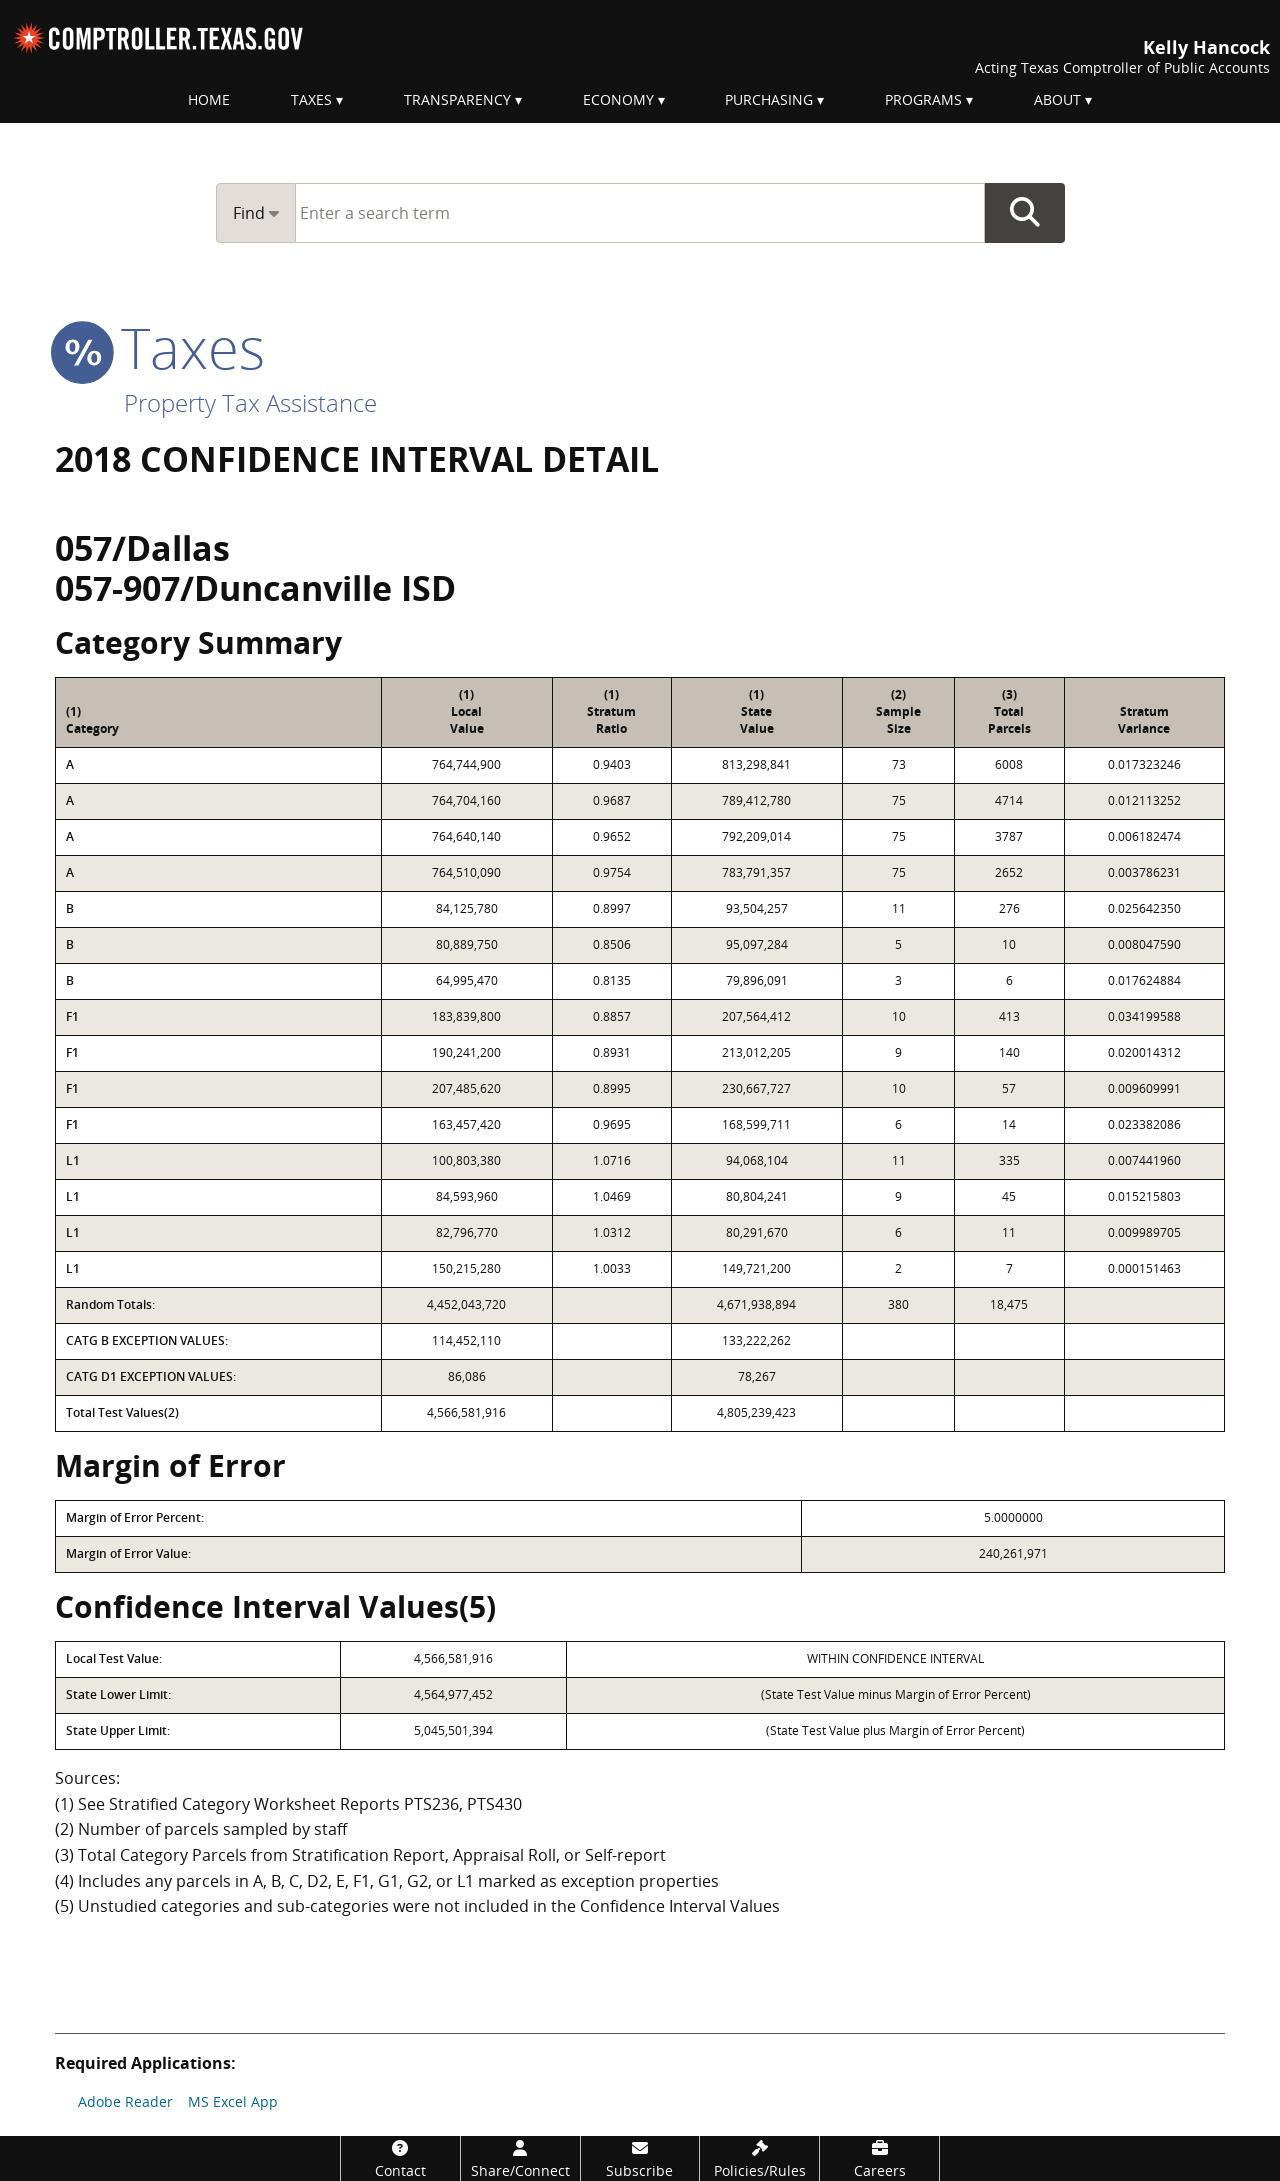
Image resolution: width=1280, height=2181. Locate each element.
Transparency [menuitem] (457, 99)
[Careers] (879, 2158)
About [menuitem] (1057, 99)
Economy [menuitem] (618, 99)
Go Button (1025, 213)
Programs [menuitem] (923, 99)
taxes (160, 347)
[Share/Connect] (520, 2158)
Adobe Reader (125, 2101)
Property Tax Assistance (250, 402)
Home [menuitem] (209, 99)
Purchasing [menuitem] (769, 99)
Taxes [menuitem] (311, 99)
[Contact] (400, 2158)
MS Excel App (233, 2101)
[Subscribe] (640, 2158)
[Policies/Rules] (759, 2158)
